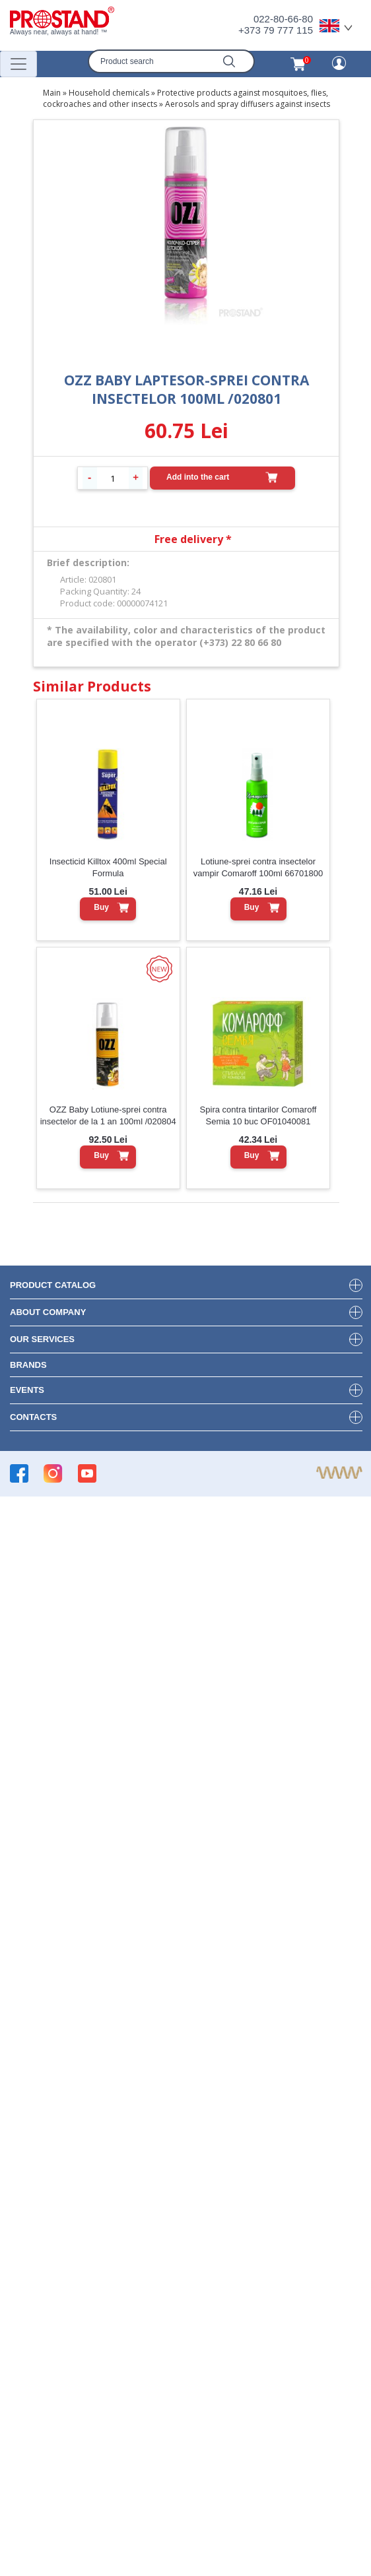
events (27, 1390)
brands (28, 1365)
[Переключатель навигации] (18, 64)
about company (48, 1312)
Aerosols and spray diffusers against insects (247, 104)
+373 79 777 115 (275, 30)
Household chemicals (109, 92)
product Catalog (53, 1285)
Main (52, 92)
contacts (33, 1417)
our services (42, 1339)
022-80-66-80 (283, 18)
